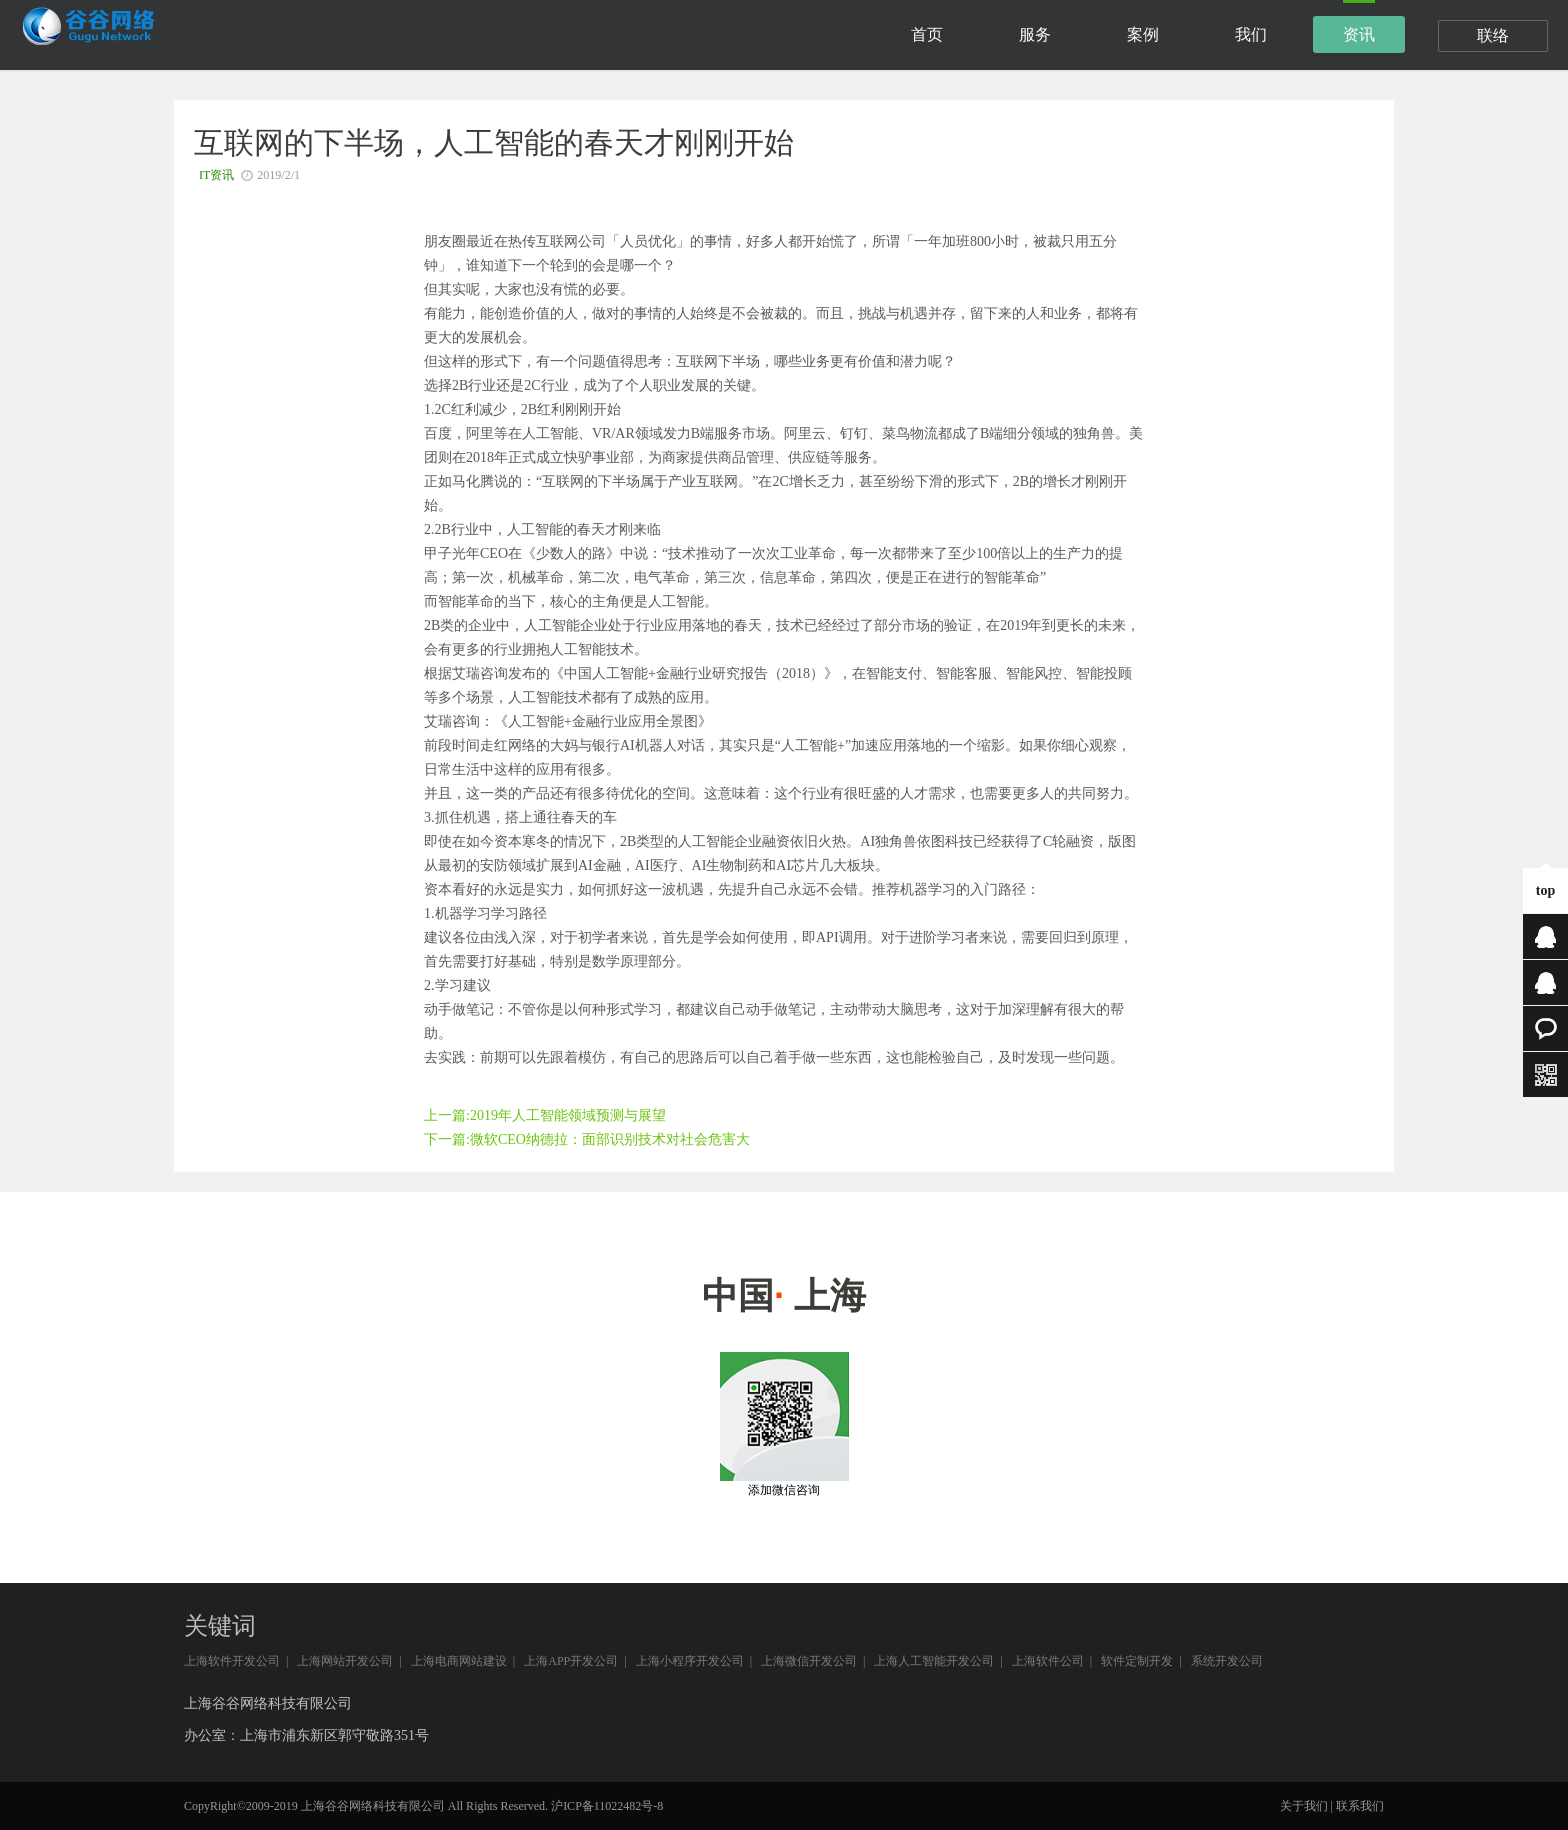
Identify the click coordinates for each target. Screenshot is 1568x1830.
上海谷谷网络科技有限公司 (268, 1703)
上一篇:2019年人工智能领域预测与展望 (545, 1115)
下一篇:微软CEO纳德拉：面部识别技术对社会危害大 (587, 1139)
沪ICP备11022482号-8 (607, 1806)
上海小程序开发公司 (690, 1661)
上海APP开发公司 (571, 1661)
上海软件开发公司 (232, 1661)
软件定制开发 (1137, 1661)
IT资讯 (216, 175)
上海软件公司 (1048, 1661)
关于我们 (1304, 1806)
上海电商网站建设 (459, 1661)
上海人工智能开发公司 (934, 1661)
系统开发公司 (1227, 1661)
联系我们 (1360, 1806)
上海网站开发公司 (345, 1661)
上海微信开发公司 (809, 1661)
